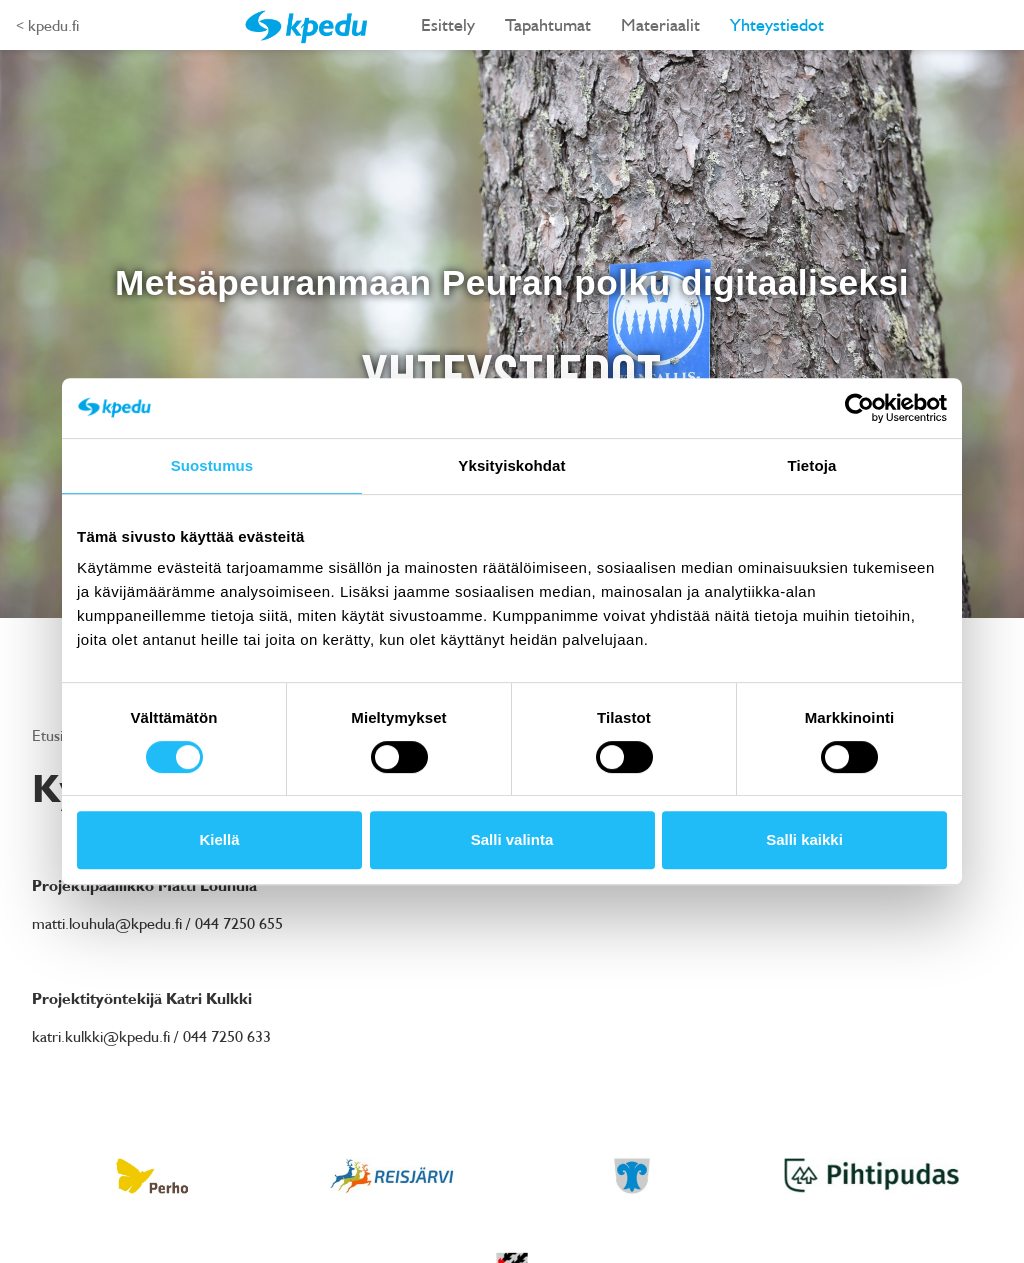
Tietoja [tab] (812, 465)
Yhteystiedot (777, 24)
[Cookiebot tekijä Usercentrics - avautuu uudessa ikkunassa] (859, 408)
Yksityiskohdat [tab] (511, 465)
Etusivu (57, 735)
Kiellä (219, 839)
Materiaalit (660, 24)
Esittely (448, 24)
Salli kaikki (804, 839)
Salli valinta (512, 839)
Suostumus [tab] (212, 465)
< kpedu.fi (47, 25)
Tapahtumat (548, 24)
